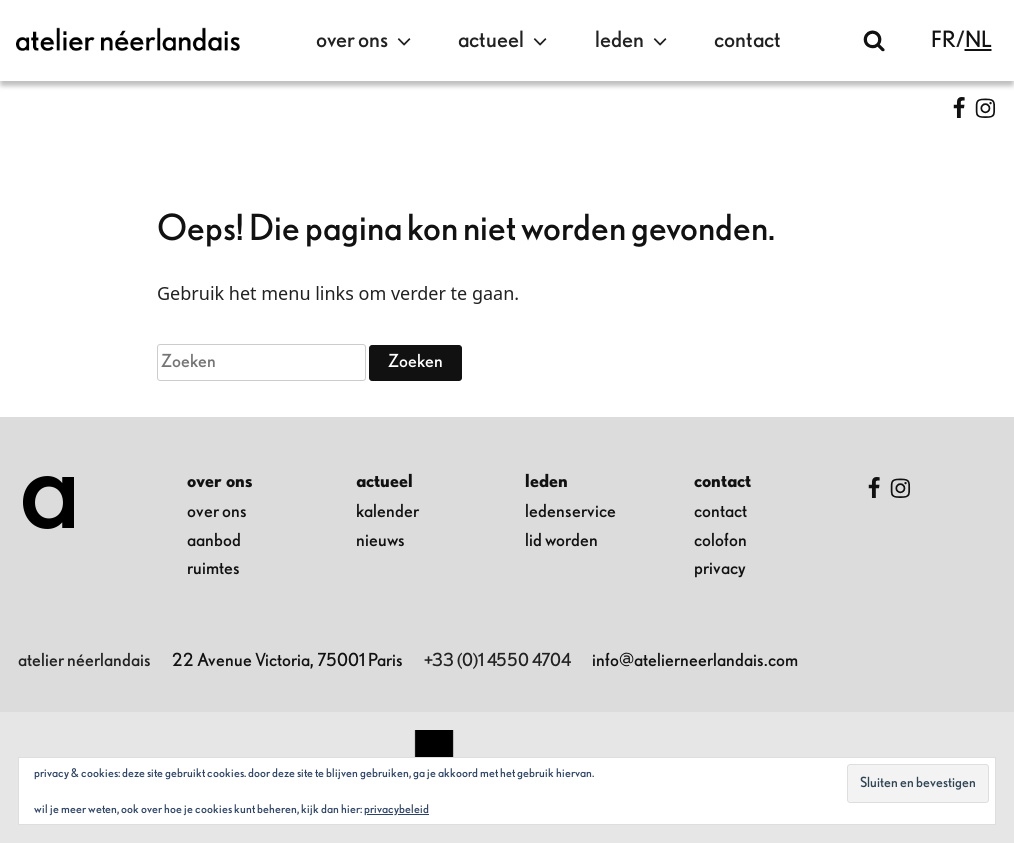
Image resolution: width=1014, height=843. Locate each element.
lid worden (561, 541)
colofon (720, 541)
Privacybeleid (396, 809)
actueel (505, 41)
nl (978, 40)
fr (943, 40)
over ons (366, 41)
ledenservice (570, 512)
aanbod (214, 541)
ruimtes (213, 569)
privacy (720, 569)
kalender (387, 512)
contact (747, 40)
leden (633, 41)
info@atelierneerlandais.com (695, 661)
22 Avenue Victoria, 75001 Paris (287, 661)
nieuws (380, 541)
